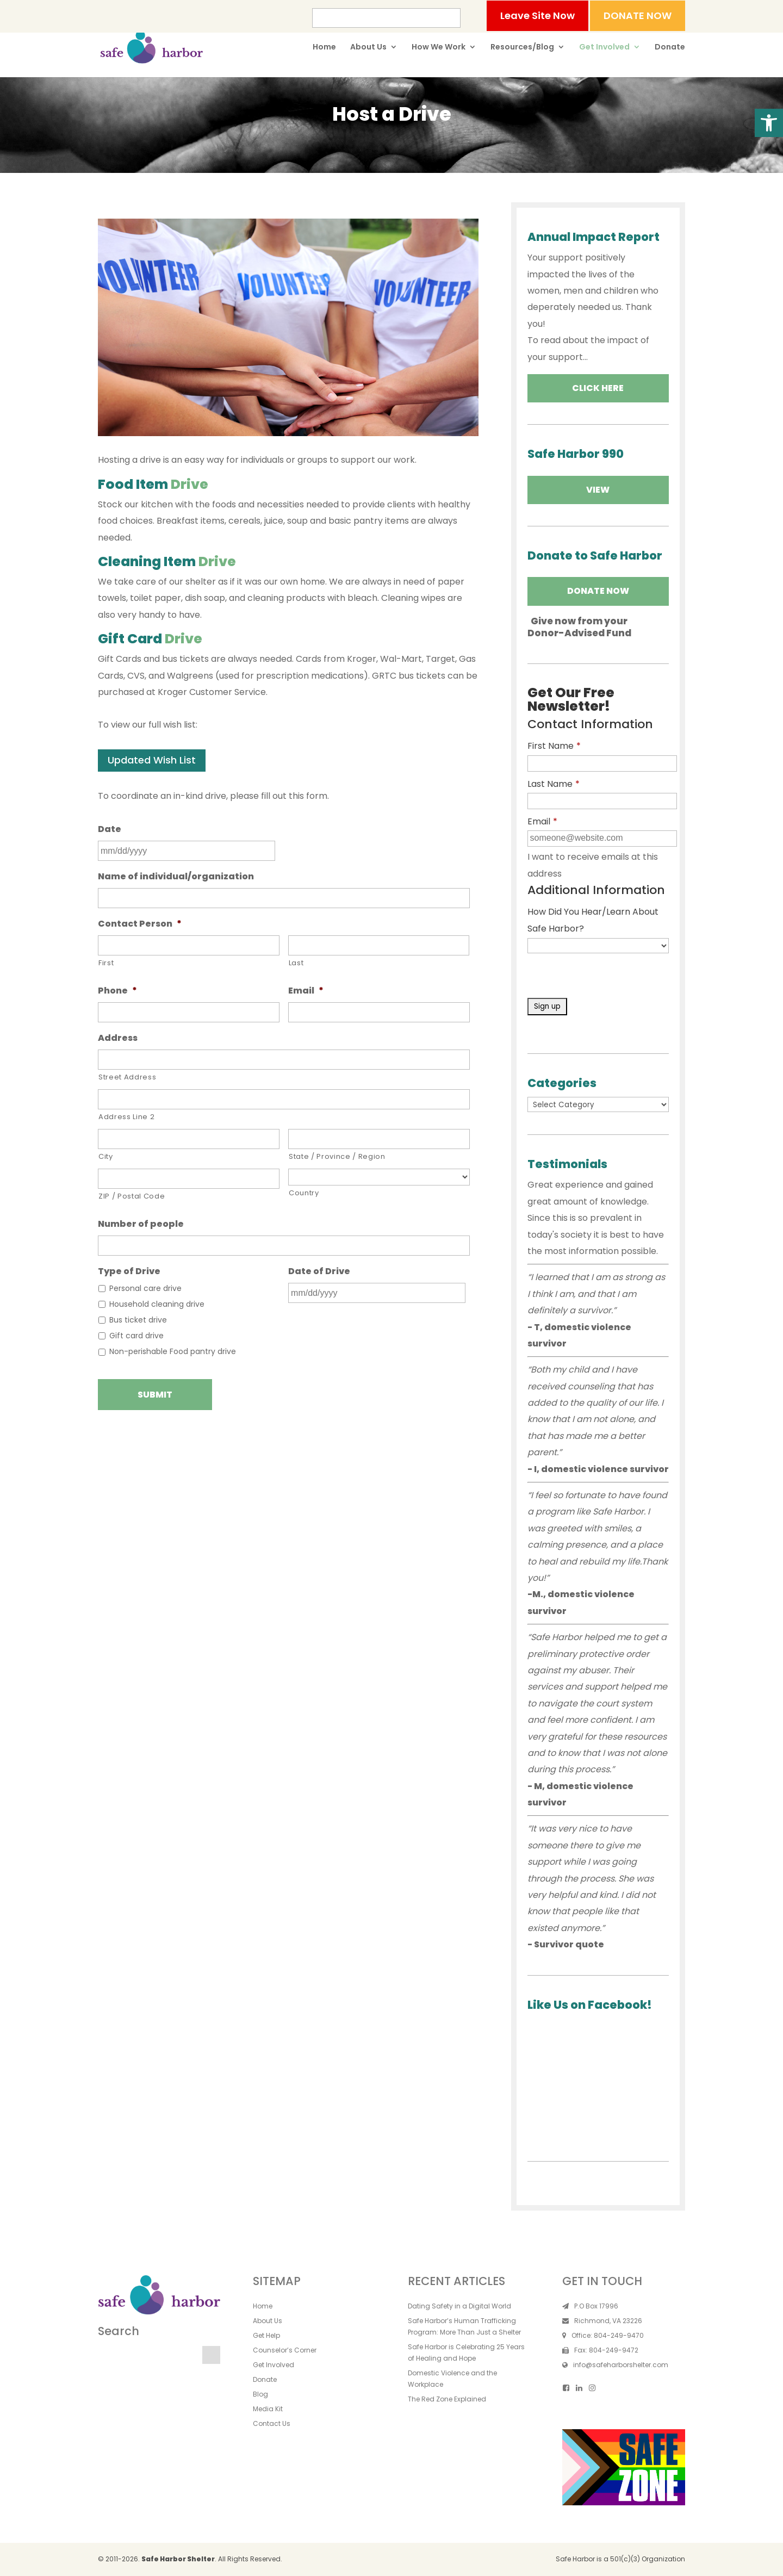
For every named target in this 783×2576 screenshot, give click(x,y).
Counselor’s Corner (284, 2350)
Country (304, 1193)
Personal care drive (145, 1288)
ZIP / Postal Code (131, 1196)
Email (306, 991)
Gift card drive (136, 1335)
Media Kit (268, 2408)
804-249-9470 (619, 2335)
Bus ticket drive (138, 1319)
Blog (260, 2394)
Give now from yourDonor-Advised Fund (579, 627)
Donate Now (598, 591)
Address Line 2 (126, 1117)
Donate (670, 47)
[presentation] (610, 976)
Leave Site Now (537, 15)
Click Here (598, 388)
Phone (117, 991)
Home (324, 47)
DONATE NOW (638, 15)
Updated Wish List (152, 760)
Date (109, 829)
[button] (769, 123)
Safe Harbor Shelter (178, 2558)
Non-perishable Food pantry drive (172, 1351)
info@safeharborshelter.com (620, 2364)
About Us (368, 47)
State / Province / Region (337, 1156)
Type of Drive (129, 1271)
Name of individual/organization (176, 877)
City (105, 1156)
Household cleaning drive (156, 1304)
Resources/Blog (522, 47)
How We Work (438, 47)
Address (118, 1038)
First (106, 963)
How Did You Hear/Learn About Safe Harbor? (592, 919)
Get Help (266, 2335)
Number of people (141, 1224)
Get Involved (604, 47)
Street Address (127, 1077)
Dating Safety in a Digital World (459, 2306)
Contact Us (271, 2423)
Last (296, 963)
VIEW (598, 489)
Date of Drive (319, 1271)
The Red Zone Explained (447, 2399)
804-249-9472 (613, 2350)
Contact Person (140, 924)
